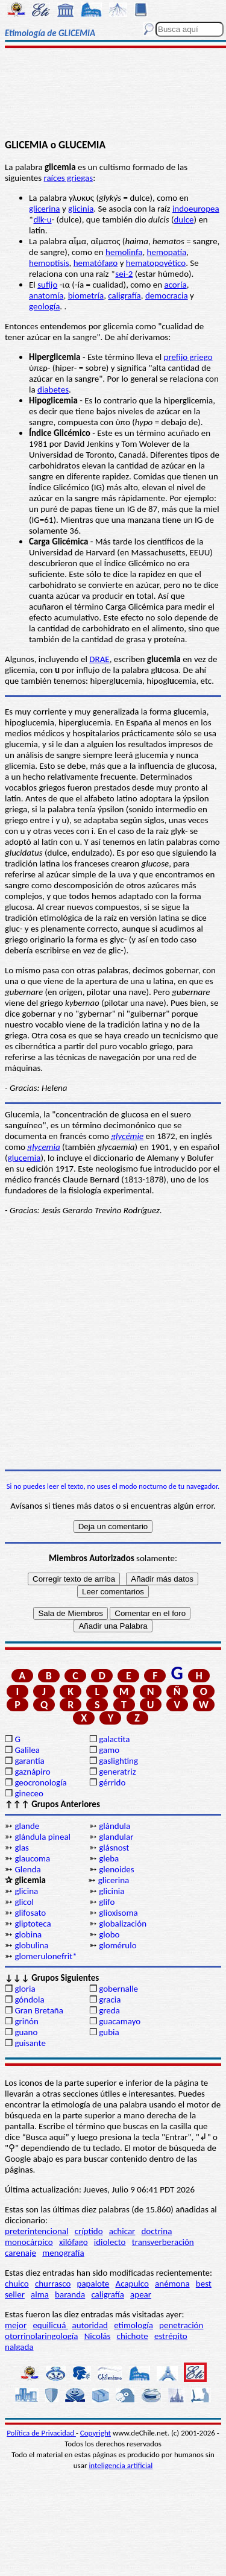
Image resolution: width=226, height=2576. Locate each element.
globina (28, 1934)
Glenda (27, 1869)
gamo (109, 1749)
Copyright (95, 2432)
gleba (109, 1858)
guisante (30, 2043)
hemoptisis (49, 262)
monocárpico (29, 2242)
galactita (114, 1739)
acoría (175, 284)
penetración (181, 2325)
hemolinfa (123, 252)
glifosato (30, 1912)
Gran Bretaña (38, 2010)
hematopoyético (156, 262)
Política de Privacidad (41, 2432)
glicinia (80, 208)
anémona (172, 2283)
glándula (114, 1825)
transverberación (163, 2242)
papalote (93, 2283)
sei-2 (124, 273)
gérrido (112, 1782)
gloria (24, 1988)
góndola (29, 1999)
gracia (110, 1999)
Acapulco (132, 2283)
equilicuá (50, 2325)
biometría (86, 295)
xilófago (73, 2242)
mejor (16, 2325)
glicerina (44, 208)
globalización (122, 1923)
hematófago (96, 262)
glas (21, 1847)
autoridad (90, 2325)
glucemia (24, 1157)
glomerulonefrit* (45, 1956)
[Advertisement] (113, 95)
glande (26, 1825)
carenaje (20, 2252)
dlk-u (42, 219)
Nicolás (97, 2336)
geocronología (40, 1782)
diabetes (53, 389)
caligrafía (124, 295)
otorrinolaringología (41, 2336)
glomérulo (117, 1945)
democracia (166, 295)
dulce (183, 219)
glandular (116, 1836)
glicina (26, 1891)
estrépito (170, 2336)
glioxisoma (118, 1912)
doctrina (156, 2231)
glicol (24, 1901)
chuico (17, 2283)
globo (109, 1934)
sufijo (47, 284)
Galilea (27, 1749)
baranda (70, 2294)
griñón (26, 2021)
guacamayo (119, 2021)
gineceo (28, 1793)
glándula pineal (42, 1836)
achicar (122, 2231)
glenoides (116, 1869)
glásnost (114, 1847)
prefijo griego (188, 357)
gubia (109, 2032)
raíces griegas (68, 177)
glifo (107, 1901)
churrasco (53, 2283)
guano (25, 2032)
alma (40, 2294)
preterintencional (36, 2231)
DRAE (99, 659)
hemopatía (167, 252)
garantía (29, 1760)
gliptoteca (32, 1923)
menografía (63, 2252)
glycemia (43, 1146)
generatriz (117, 1771)
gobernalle (118, 1988)
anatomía (46, 295)
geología (44, 306)
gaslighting (118, 1760)
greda (109, 2010)
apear (140, 2294)
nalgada (19, 2346)
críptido (89, 2231)
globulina (31, 1945)
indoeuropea (195, 208)
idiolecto (110, 2242)
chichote (132, 2336)
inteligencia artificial (120, 2465)
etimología (133, 2325)
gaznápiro (32, 1771)
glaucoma (32, 1858)
